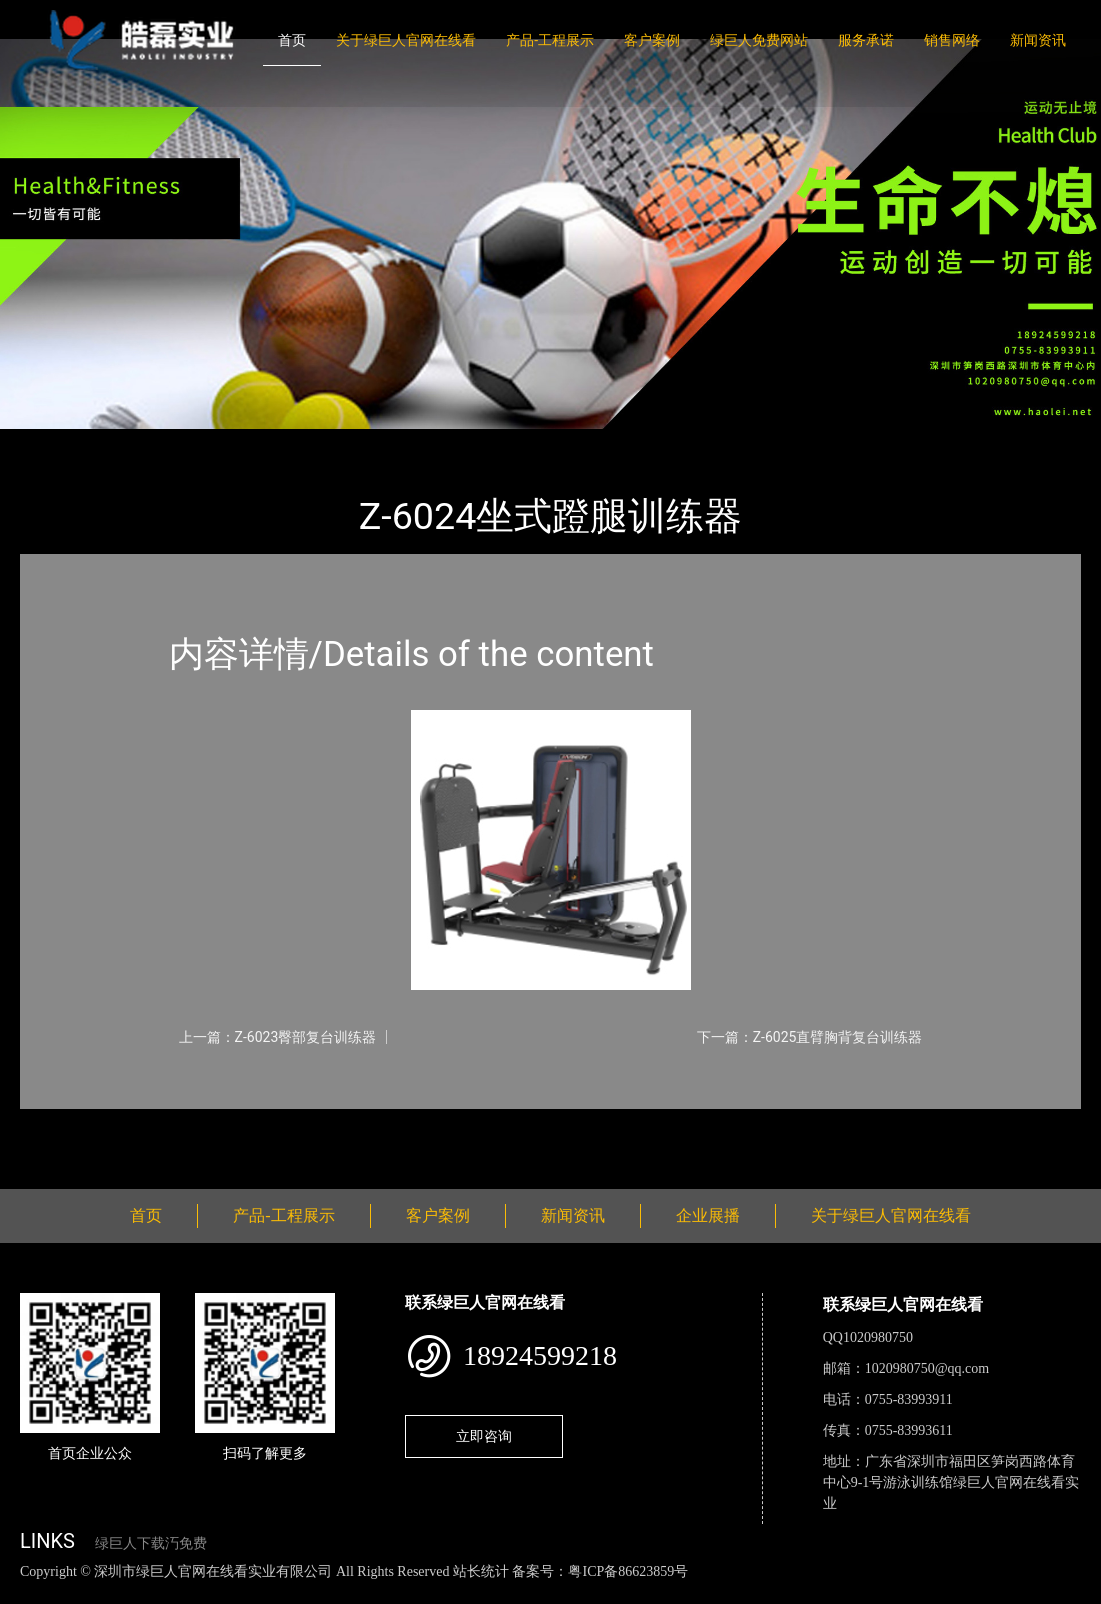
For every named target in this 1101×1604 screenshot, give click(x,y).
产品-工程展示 (550, 40)
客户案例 (652, 40)
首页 (292, 40)
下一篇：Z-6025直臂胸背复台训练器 (810, 1037)
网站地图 (30, 1592)
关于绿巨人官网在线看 (406, 40)
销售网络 (952, 40)
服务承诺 (866, 40)
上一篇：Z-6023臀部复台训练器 (278, 1037)
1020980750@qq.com (927, 1368)
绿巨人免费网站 (759, 40)
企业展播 (708, 1215)
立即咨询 (484, 1436)
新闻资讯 (1038, 40)
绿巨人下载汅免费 (151, 1543)
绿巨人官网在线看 (270, 442)
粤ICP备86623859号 (628, 1571)
